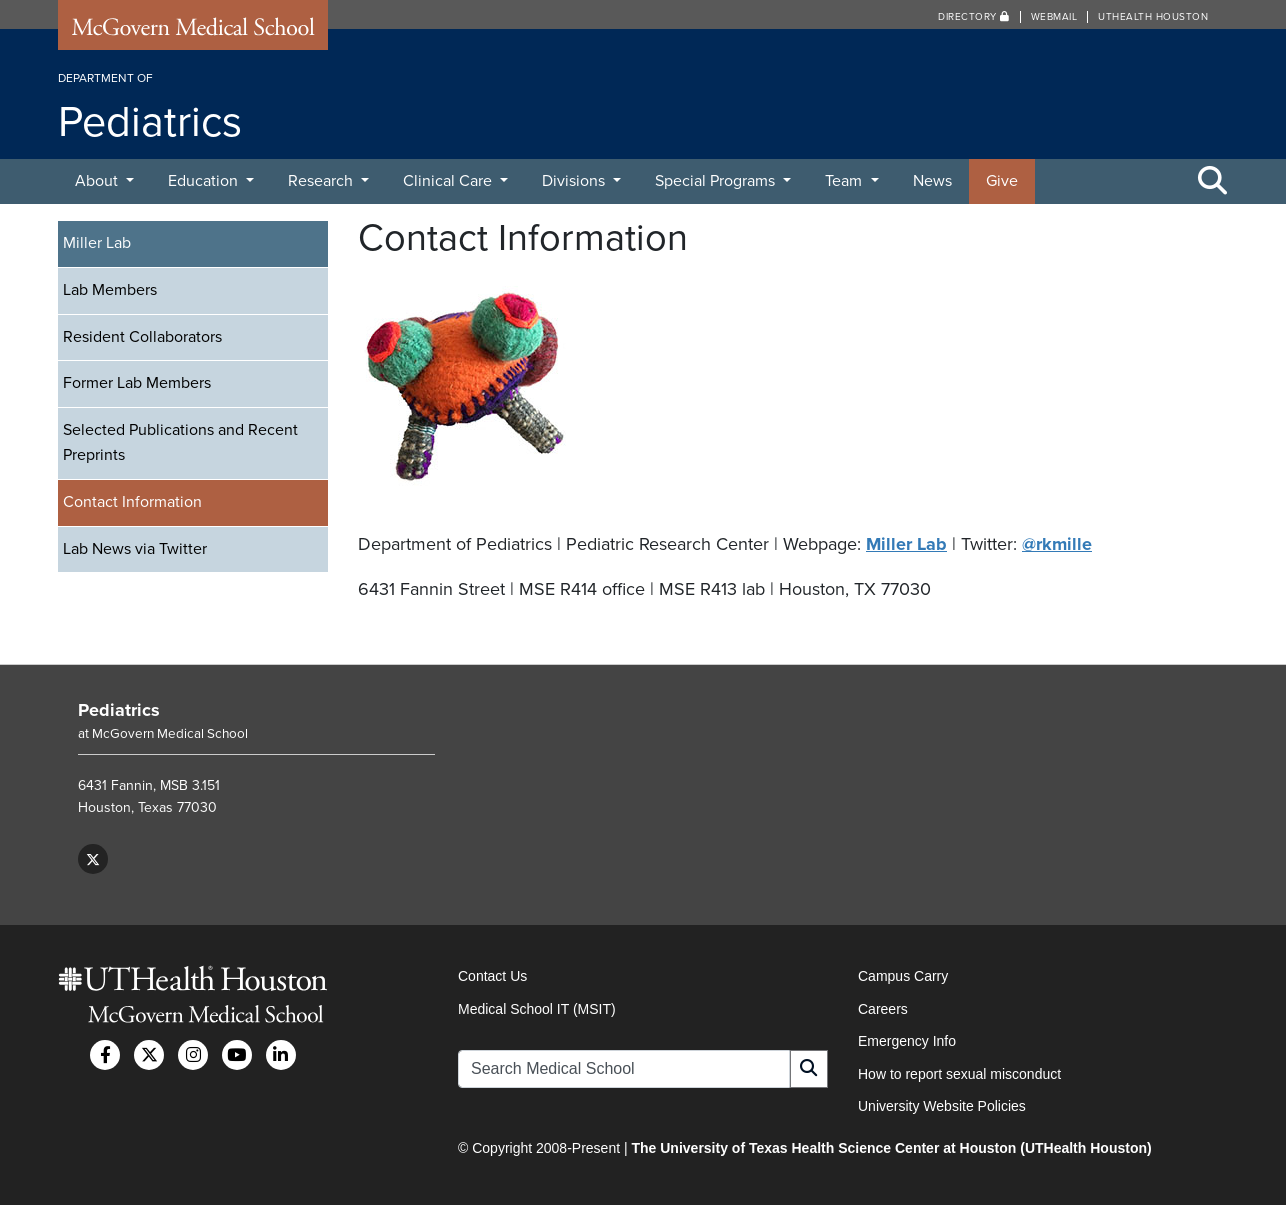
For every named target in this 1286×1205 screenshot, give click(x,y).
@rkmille (1057, 544)
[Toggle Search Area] (1213, 182)
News (932, 181)
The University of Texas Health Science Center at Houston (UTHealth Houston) (891, 1148)
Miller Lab (97, 243)
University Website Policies (942, 1106)
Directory (974, 17)
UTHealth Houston (1153, 17)
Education (205, 181)
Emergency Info (907, 1041)
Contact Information (132, 502)
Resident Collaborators (142, 337)
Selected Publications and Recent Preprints (180, 443)
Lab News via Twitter (135, 549)
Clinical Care (449, 181)
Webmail (1054, 17)
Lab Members (110, 290)
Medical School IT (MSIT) (537, 1009)
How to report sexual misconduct (959, 1074)
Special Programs (717, 181)
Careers (883, 1009)
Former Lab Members (137, 383)
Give (1002, 181)
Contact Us (492, 976)
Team (845, 181)
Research (322, 181)
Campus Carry (903, 976)
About (98, 181)
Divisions (575, 181)
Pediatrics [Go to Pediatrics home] (119, 710)
